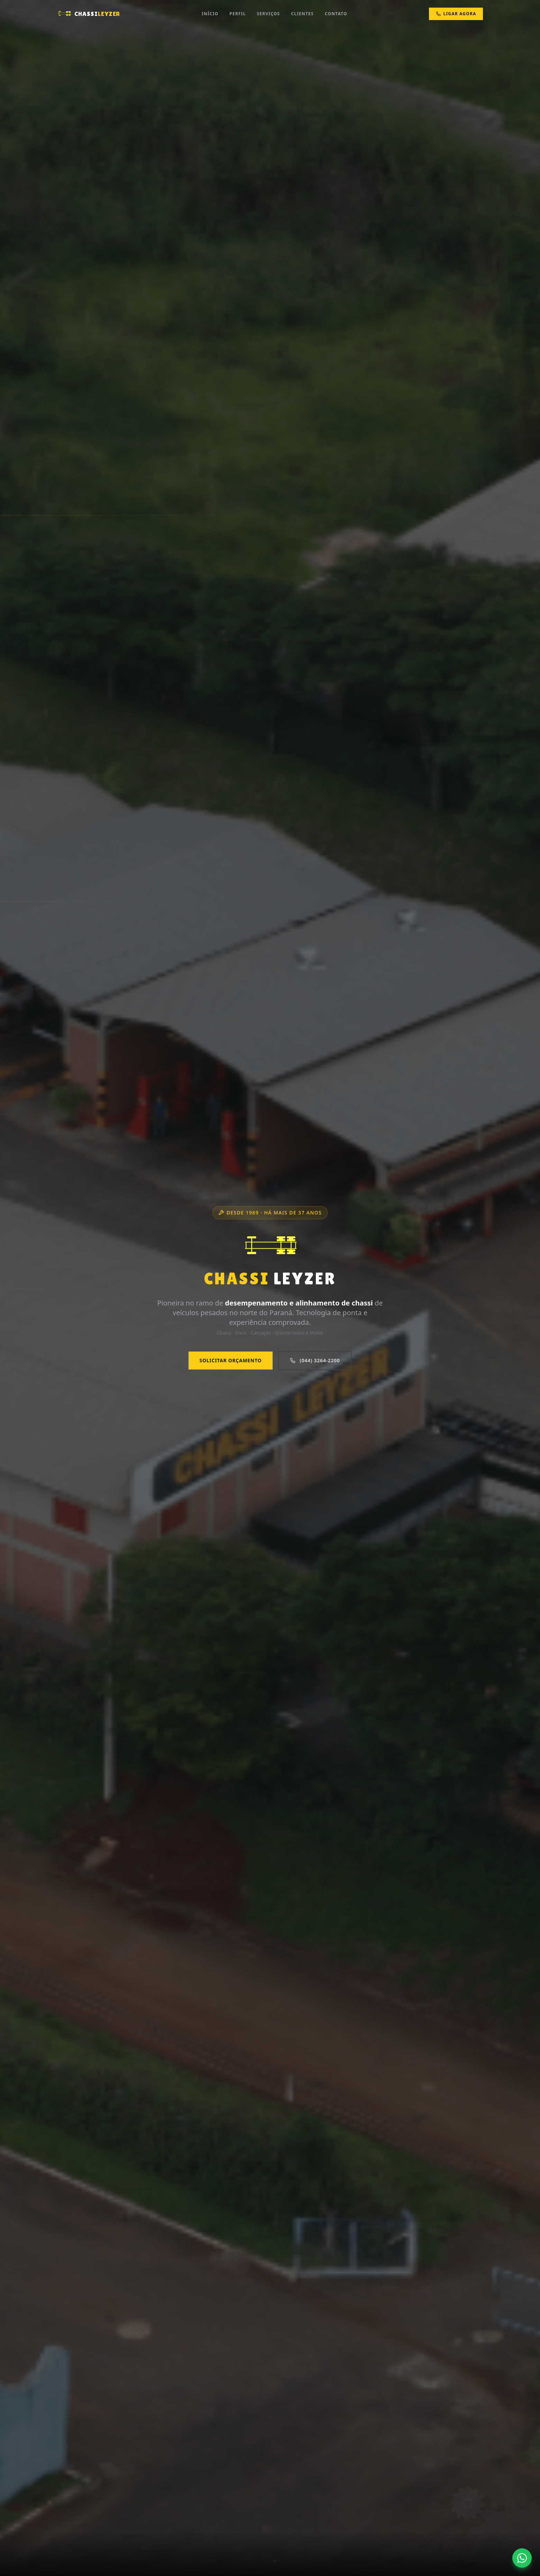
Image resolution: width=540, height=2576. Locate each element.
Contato (336, 14)
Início (210, 14)
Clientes (302, 14)
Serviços (268, 14)
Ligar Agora (456, 14)
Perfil (237, 14)
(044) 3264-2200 (315, 1360)
